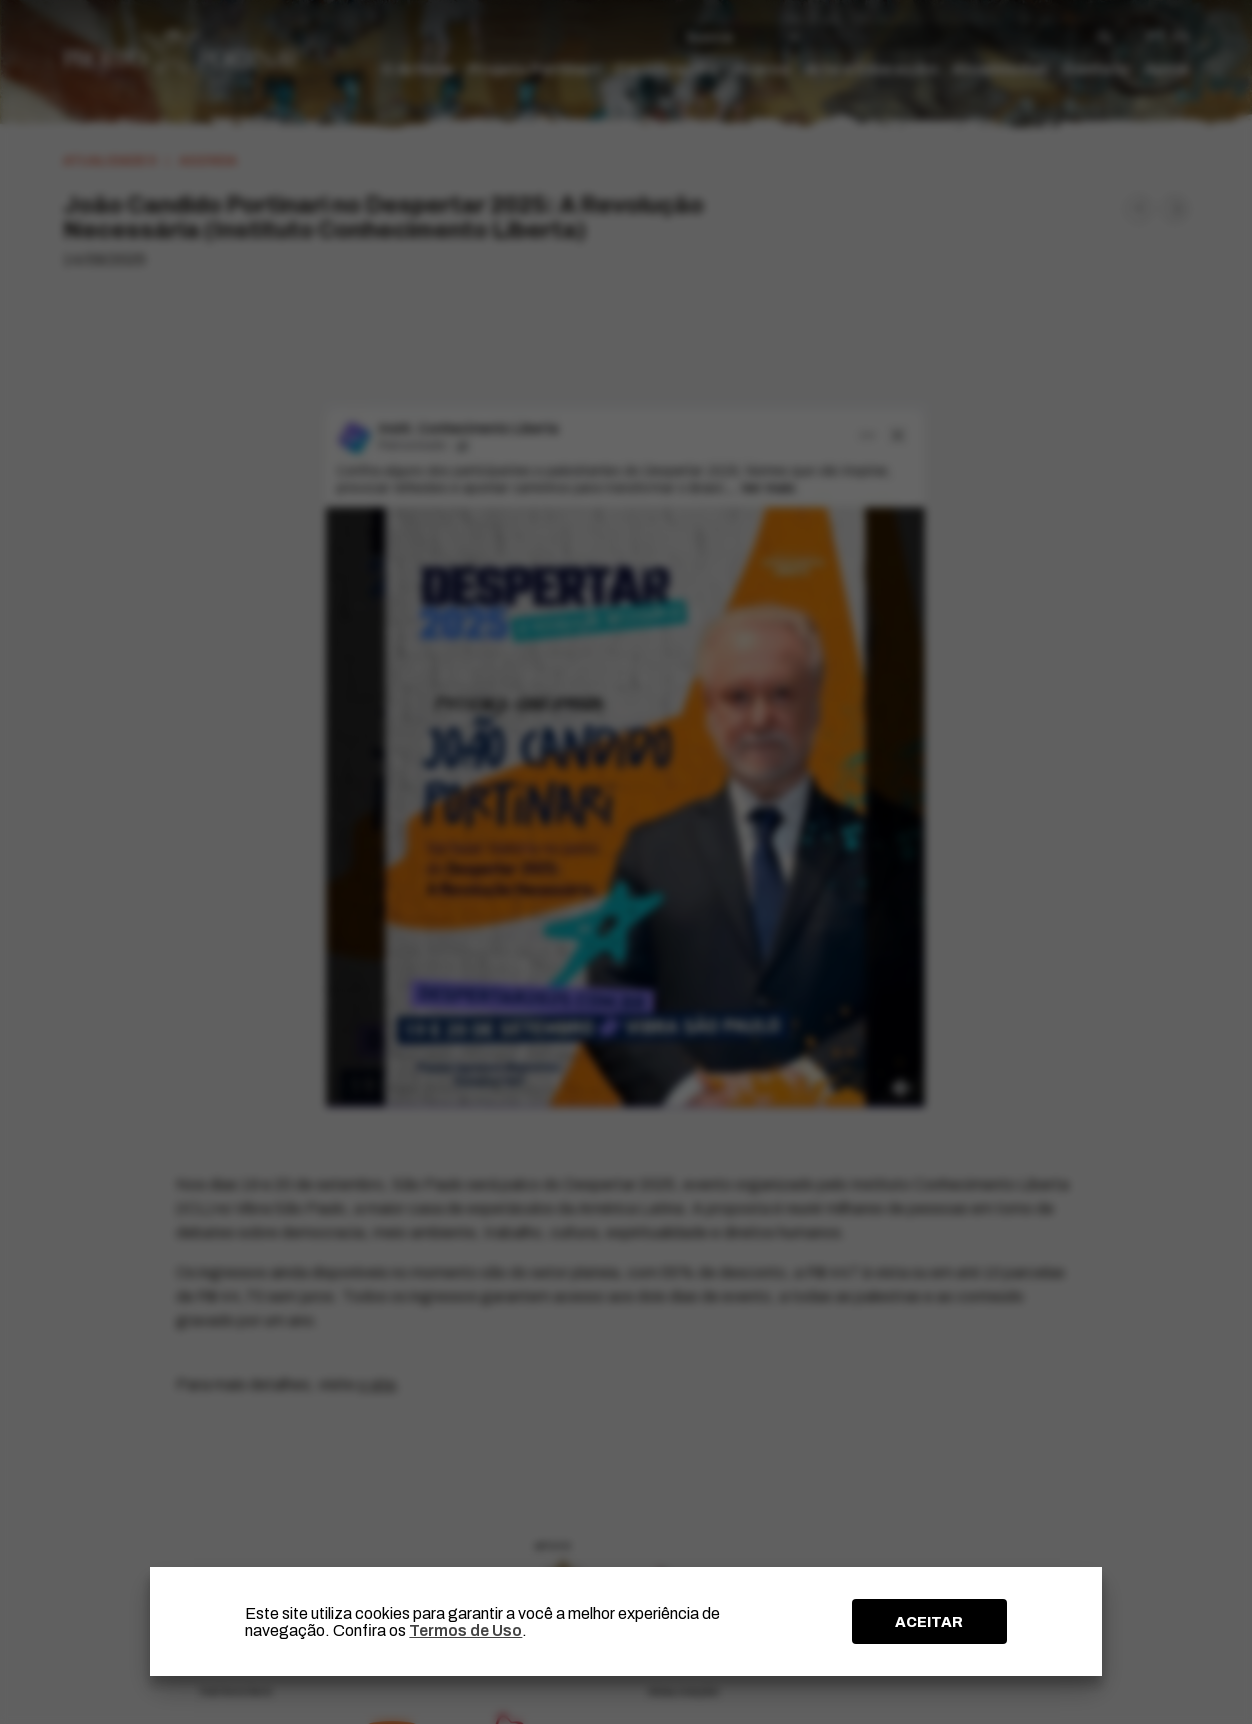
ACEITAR (929, 1622)
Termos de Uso (465, 1630)
